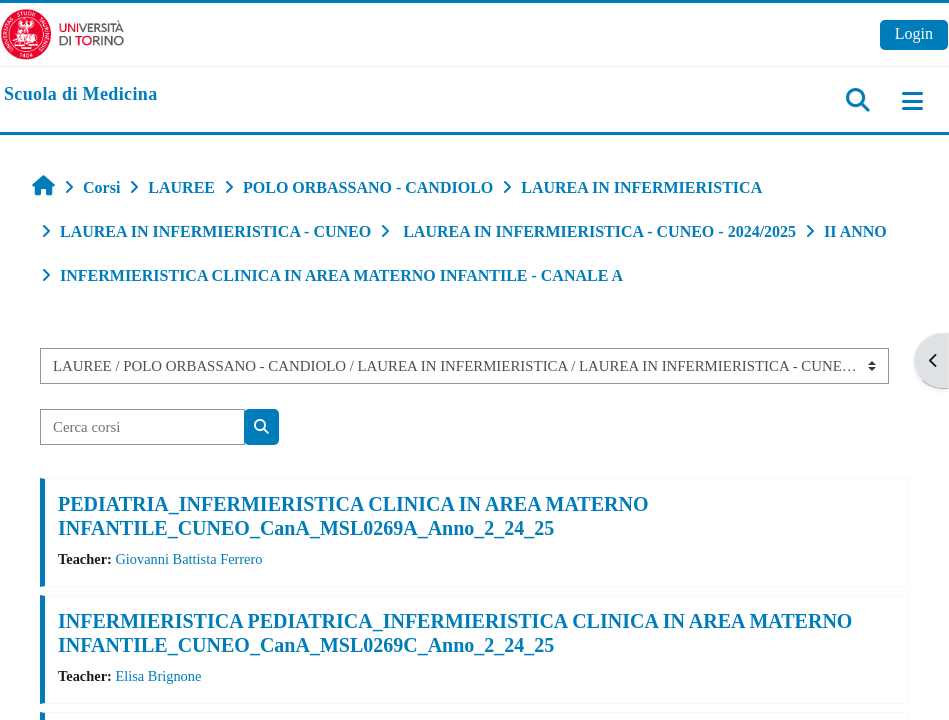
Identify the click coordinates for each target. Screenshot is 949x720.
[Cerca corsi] (142, 427)
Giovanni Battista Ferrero (188, 559)
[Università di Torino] (62, 32)
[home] (81, 95)
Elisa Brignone (158, 676)
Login (914, 33)
